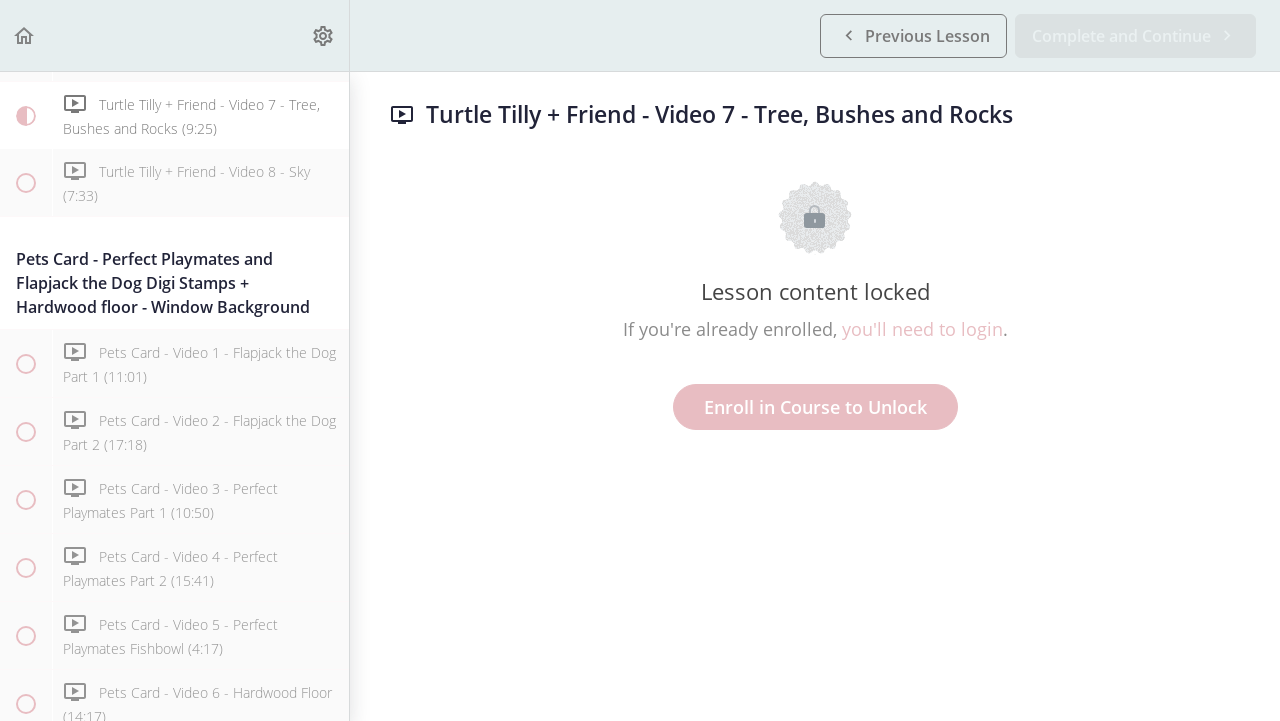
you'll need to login (922, 329)
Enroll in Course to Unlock (815, 407)
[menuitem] (324, 35)
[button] (25, 35)
